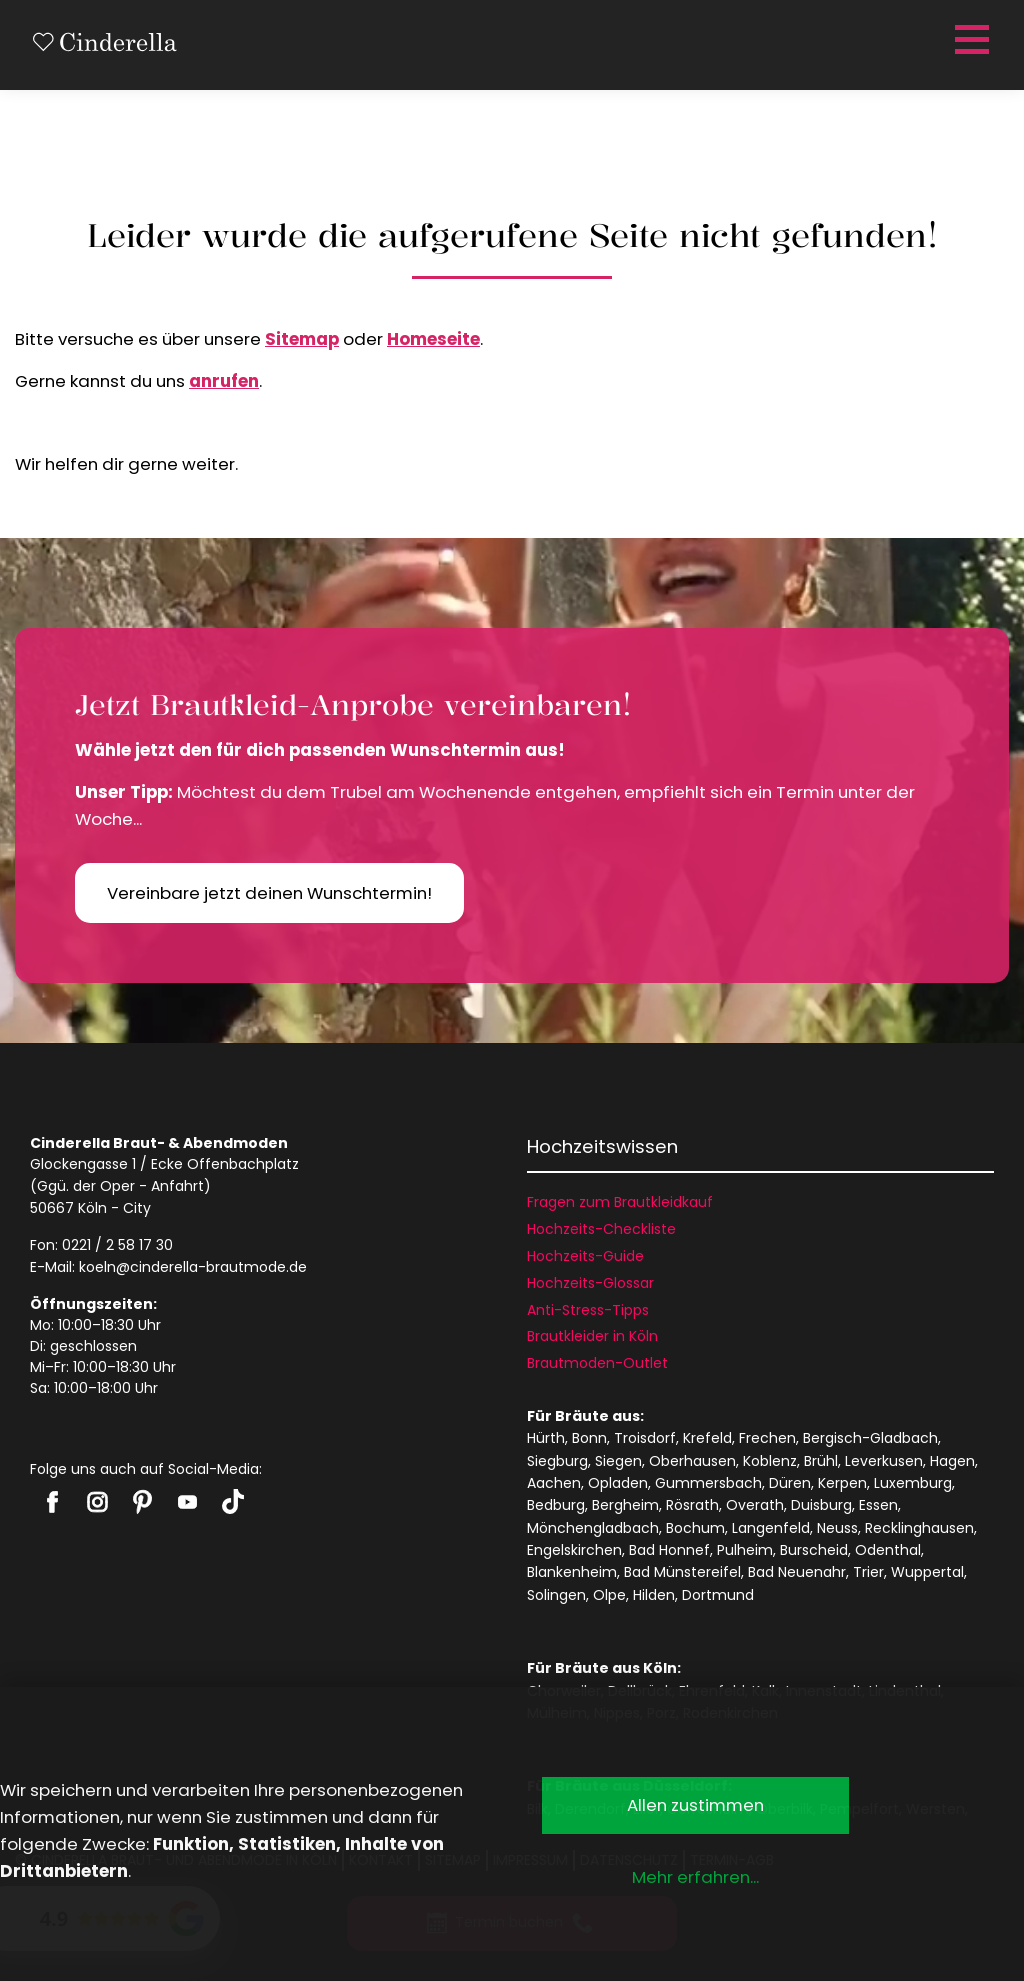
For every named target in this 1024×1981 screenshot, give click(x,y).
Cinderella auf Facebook (52, 1502)
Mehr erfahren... (695, 1877)
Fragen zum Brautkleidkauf (620, 1202)
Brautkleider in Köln (592, 1336)
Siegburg (557, 1461)
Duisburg (821, 1505)
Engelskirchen (574, 1550)
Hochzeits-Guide (585, 1256)
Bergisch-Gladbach (870, 1438)
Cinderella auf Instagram (97, 1502)
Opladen (618, 1483)
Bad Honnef (669, 1550)
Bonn (589, 1438)
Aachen (554, 1483)
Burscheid (814, 1550)
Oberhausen (692, 1461)
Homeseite (433, 339)
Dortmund (718, 1595)
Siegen (618, 1461)
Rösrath (692, 1505)
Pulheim (745, 1550)
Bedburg (556, 1505)
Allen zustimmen (695, 1805)
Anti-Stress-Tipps (588, 1310)
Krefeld (707, 1438)
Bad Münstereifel (682, 1572)
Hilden (654, 1595)
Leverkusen (884, 1461)
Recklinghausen (919, 1528)
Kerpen (842, 1483)
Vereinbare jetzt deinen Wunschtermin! (269, 893)
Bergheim (625, 1505)
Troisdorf (645, 1438)
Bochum (695, 1528)
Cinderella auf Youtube (187, 1502)
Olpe (609, 1595)
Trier (868, 1572)
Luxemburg (913, 1483)
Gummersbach (708, 1483)
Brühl (821, 1461)
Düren (790, 1483)
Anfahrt (177, 1186)
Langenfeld (771, 1528)
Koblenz (770, 1461)
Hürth (546, 1438)
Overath (755, 1505)
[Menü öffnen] (969, 40)
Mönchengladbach (593, 1528)
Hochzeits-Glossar (590, 1283)
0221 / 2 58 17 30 (117, 1245)
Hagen (952, 1461)
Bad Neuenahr (797, 1572)
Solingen (556, 1595)
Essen (878, 1505)
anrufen (224, 381)
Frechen (767, 1438)
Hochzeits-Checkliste (601, 1229)
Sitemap (302, 339)
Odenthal (888, 1550)
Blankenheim (572, 1572)
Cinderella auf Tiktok (232, 1501)
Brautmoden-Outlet (597, 1363)
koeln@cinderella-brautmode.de (193, 1267)
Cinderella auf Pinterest (142, 1502)
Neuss (837, 1528)
